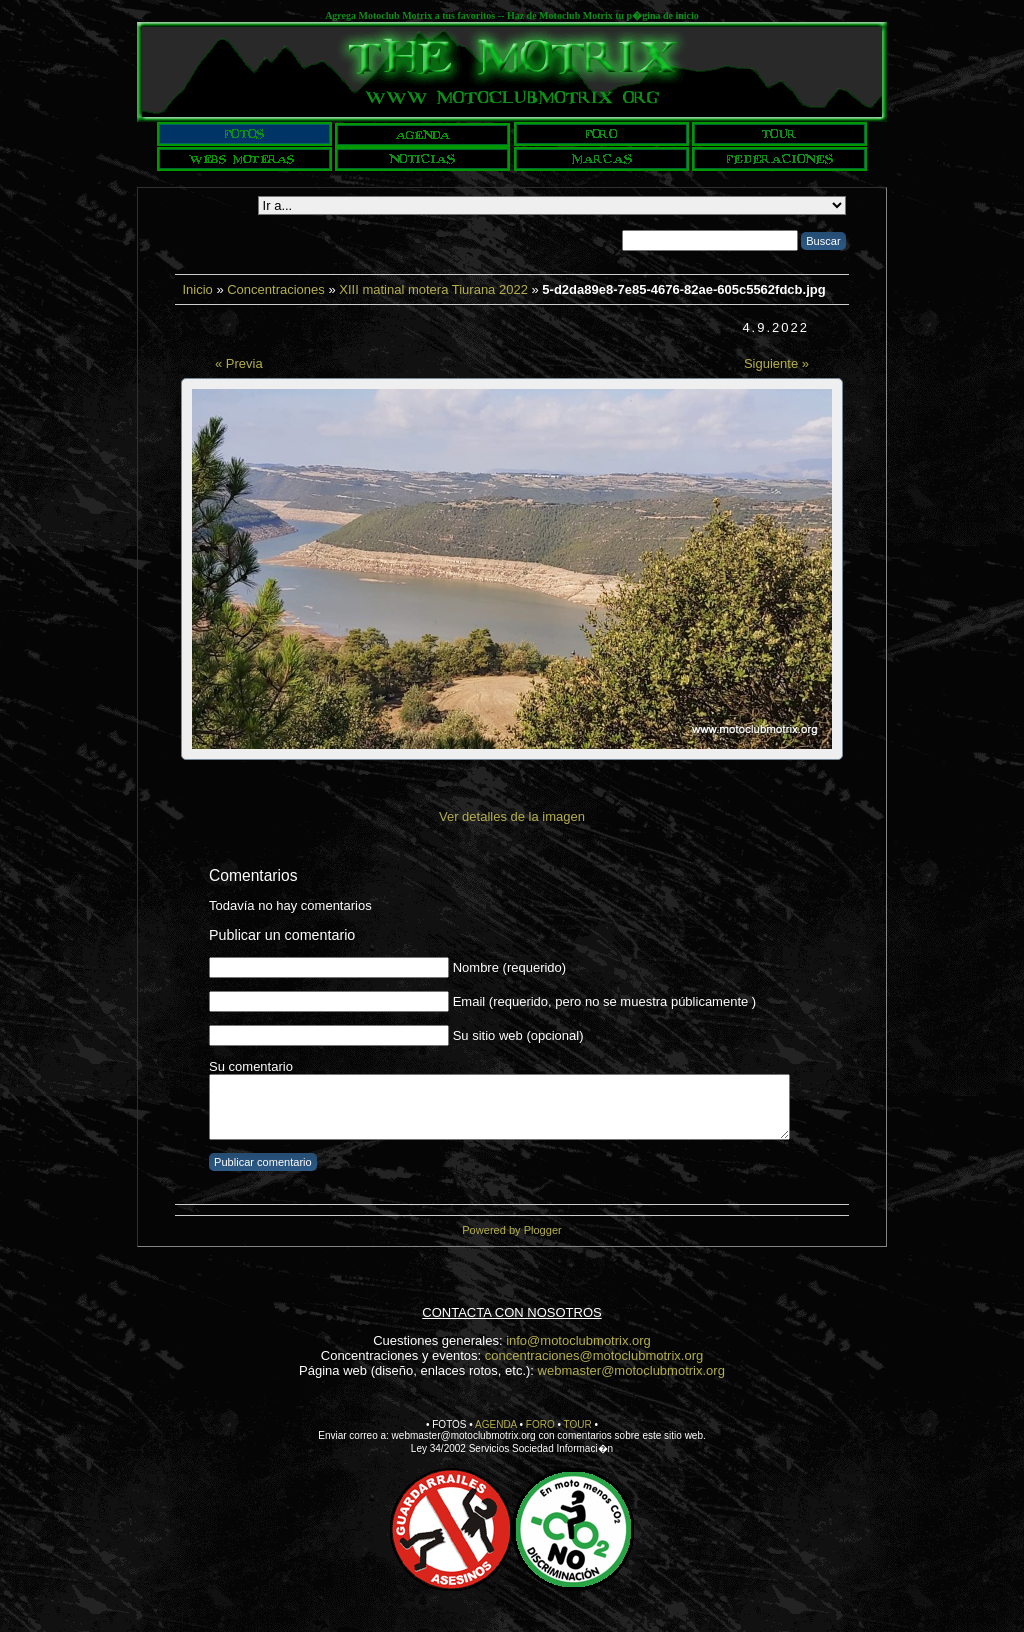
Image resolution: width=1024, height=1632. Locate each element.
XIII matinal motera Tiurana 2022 (433, 289)
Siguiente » (776, 363)
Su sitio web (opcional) (518, 1035)
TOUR (578, 1424)
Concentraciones (276, 289)
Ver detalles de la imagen (512, 816)
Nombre (476, 967)
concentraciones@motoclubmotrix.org (594, 1355)
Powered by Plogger (511, 1230)
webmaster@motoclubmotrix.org (631, 1370)
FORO (540, 1424)
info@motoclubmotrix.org (578, 1340)
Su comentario (251, 1066)
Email (469, 1001)
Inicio (197, 289)
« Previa (239, 363)
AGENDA (496, 1424)
